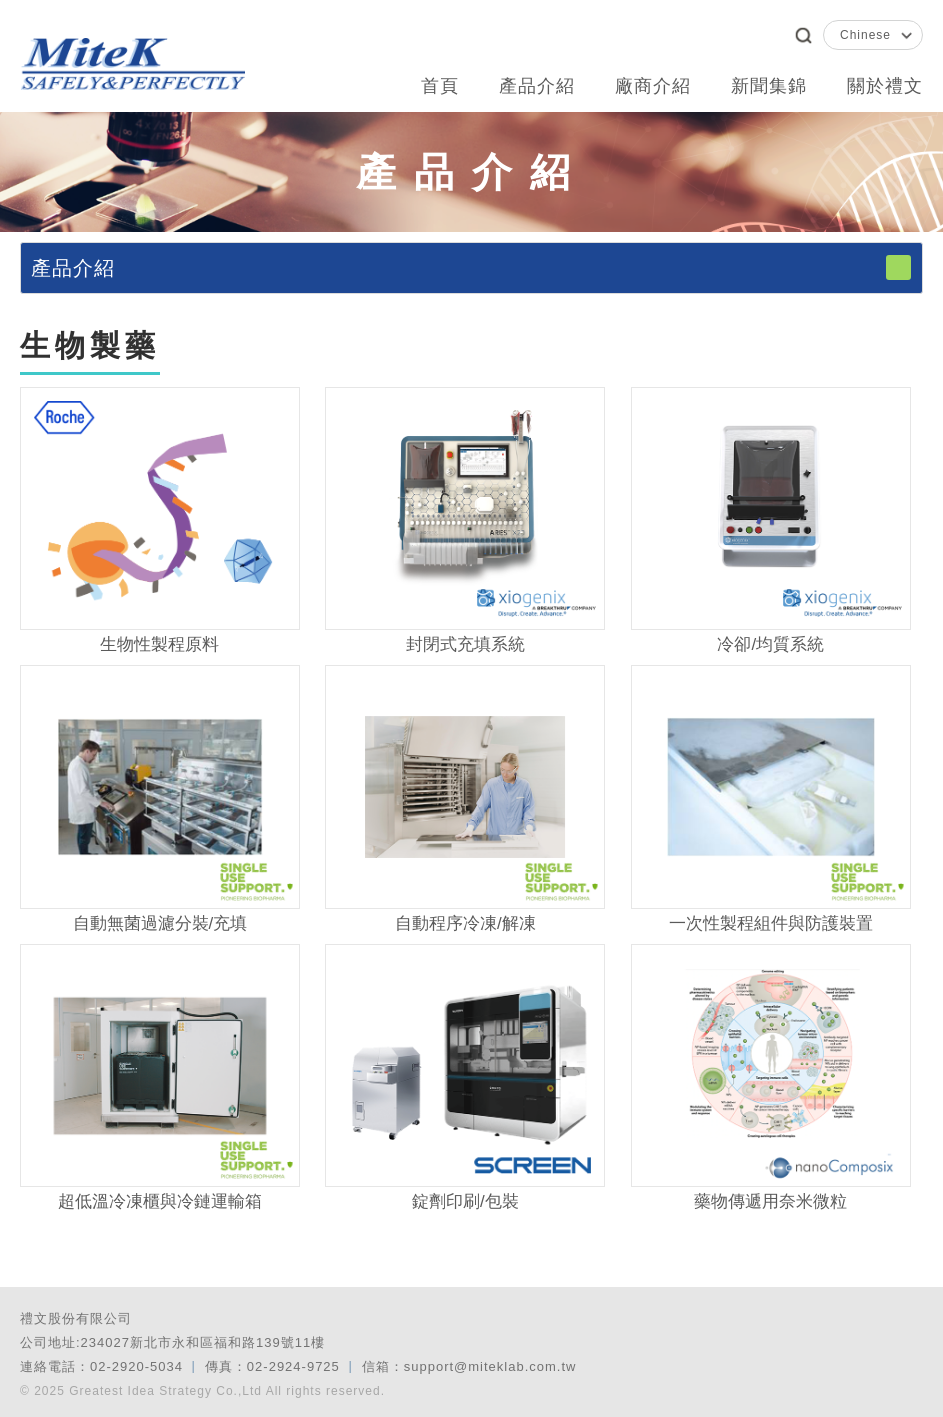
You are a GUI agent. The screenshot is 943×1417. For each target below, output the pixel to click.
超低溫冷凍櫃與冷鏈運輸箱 (160, 1201)
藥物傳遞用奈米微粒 (770, 1201)
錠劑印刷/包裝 (465, 1201)
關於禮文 (885, 86)
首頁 (440, 86)
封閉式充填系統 (465, 644)
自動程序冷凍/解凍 (465, 923)
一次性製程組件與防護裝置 (771, 923)
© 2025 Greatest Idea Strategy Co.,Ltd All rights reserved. (202, 1391)
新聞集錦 (769, 86)
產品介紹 (537, 86)
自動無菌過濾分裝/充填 (160, 923)
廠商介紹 (653, 86)
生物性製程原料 (159, 644)
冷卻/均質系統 (770, 644)
